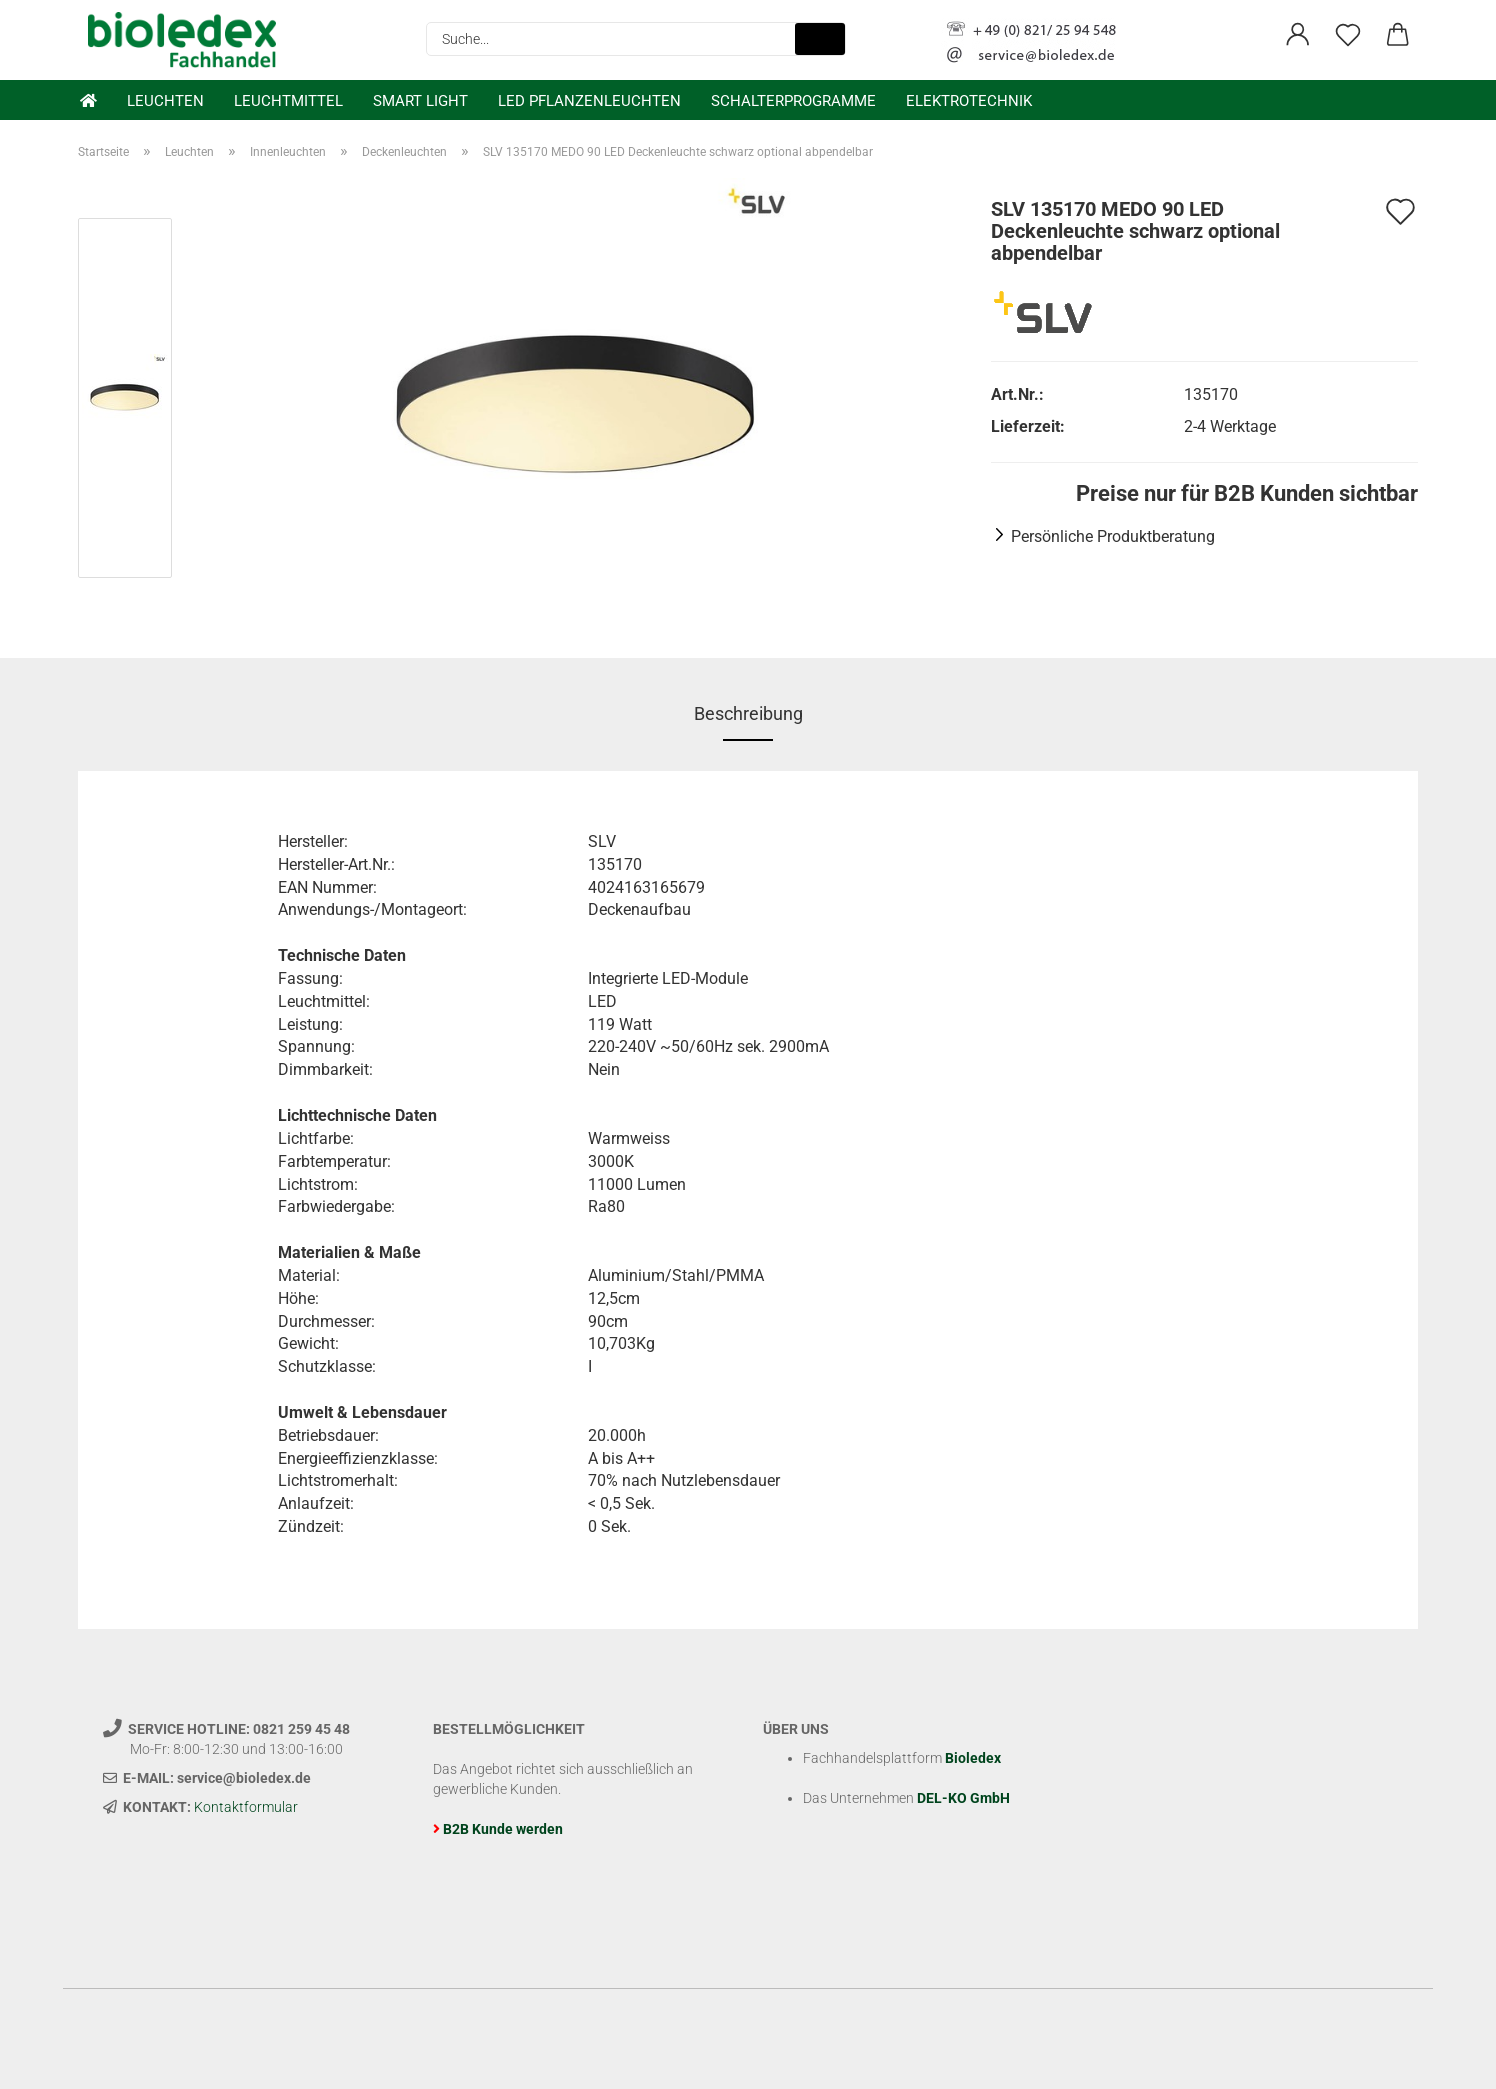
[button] (1298, 35)
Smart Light (420, 101)
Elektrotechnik (969, 101)
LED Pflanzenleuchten (589, 101)
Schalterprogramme (793, 101)
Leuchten (165, 101)
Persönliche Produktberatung (1113, 536)
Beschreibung (748, 713)
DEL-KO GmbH (963, 1798)
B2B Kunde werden (503, 1829)
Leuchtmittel (288, 101)
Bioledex (973, 1758)
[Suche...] (820, 39)
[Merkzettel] (1348, 35)
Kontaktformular (246, 1807)
